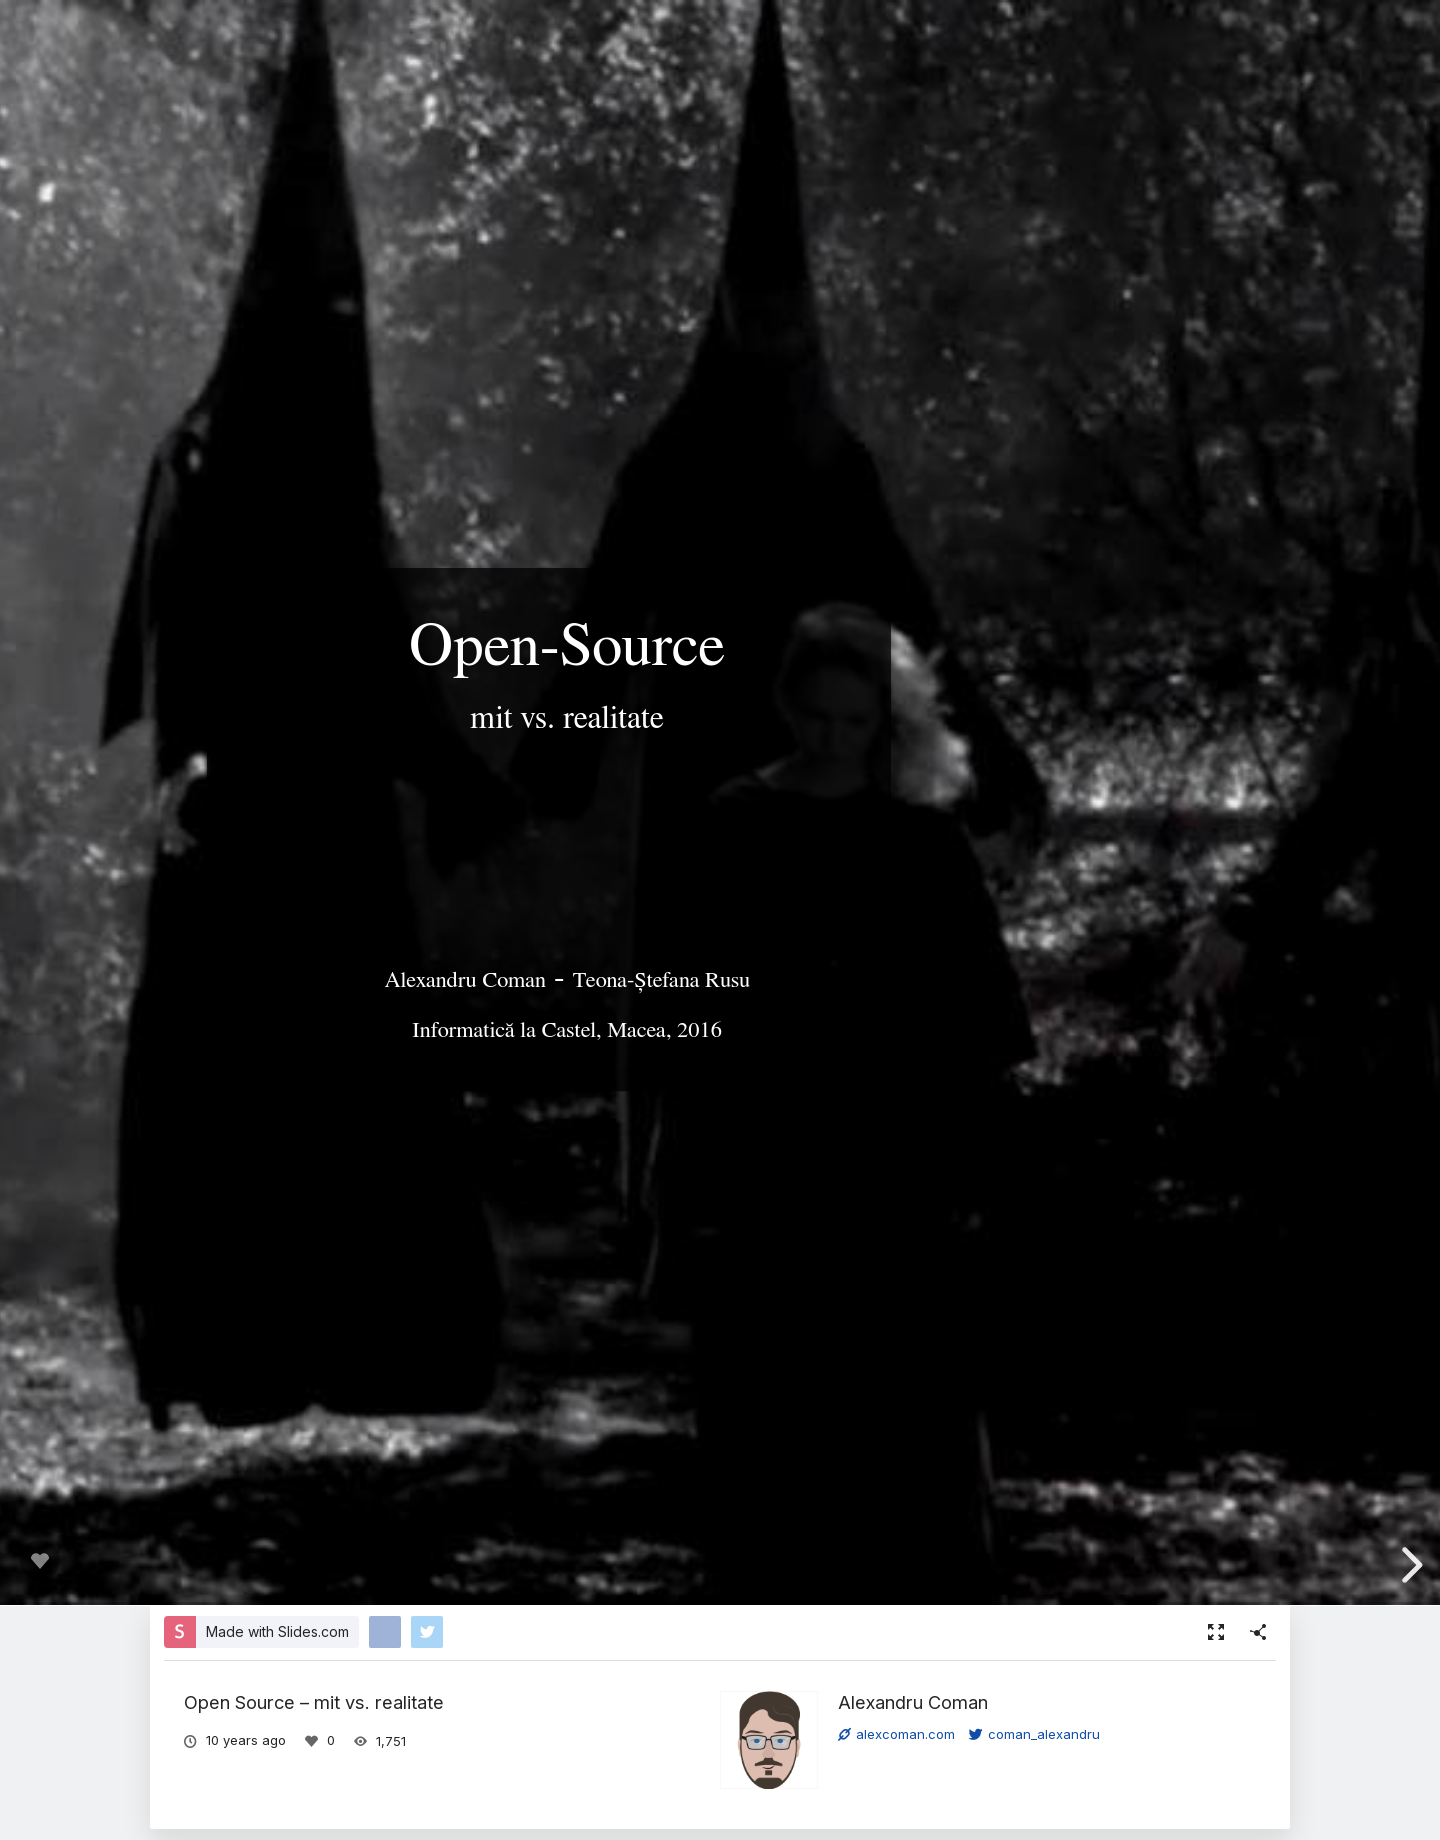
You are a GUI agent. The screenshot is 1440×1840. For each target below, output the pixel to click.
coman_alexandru (1034, 1734)
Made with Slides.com (277, 1631)
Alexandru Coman (913, 1702)
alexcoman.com (896, 1734)
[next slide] (1409, 1565)
